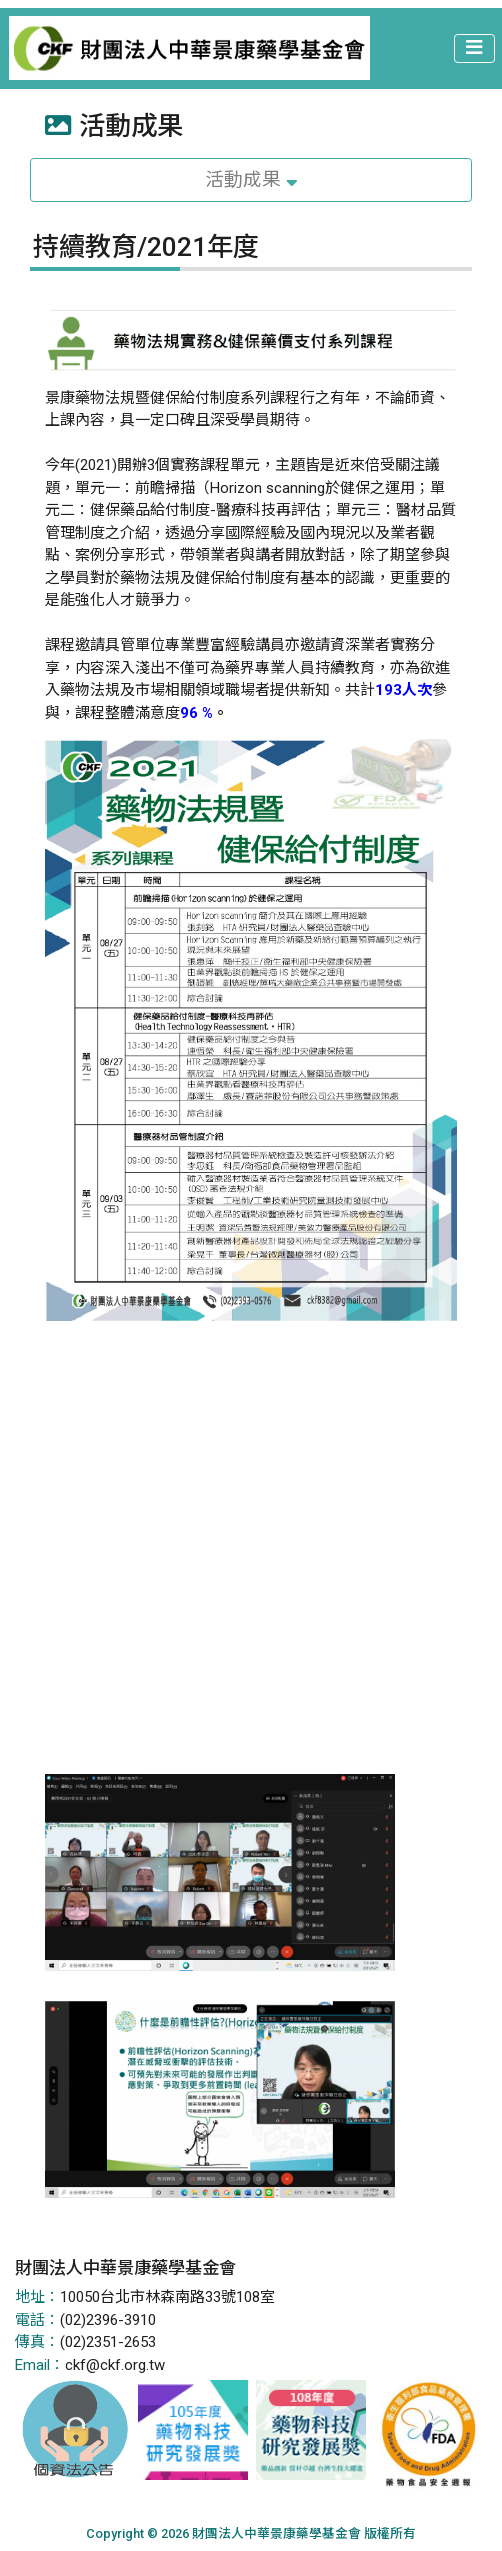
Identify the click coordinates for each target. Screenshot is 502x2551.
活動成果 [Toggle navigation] (251, 180)
